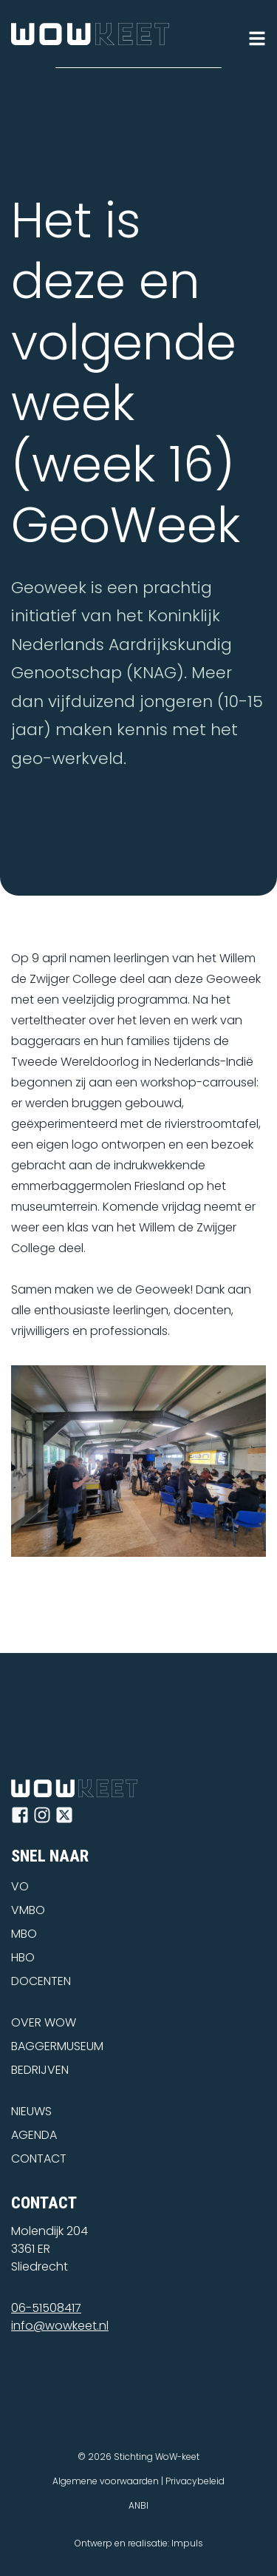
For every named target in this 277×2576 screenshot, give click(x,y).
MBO (24, 1933)
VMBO (28, 1910)
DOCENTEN (41, 1981)
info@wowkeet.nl (60, 2325)
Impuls (187, 2543)
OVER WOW (43, 2022)
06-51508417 (46, 2307)
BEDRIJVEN (40, 2069)
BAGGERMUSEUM (57, 2046)
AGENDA (34, 2134)
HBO (23, 1957)
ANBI (138, 2505)
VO (20, 1886)
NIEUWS (31, 2111)
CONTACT (38, 2158)
